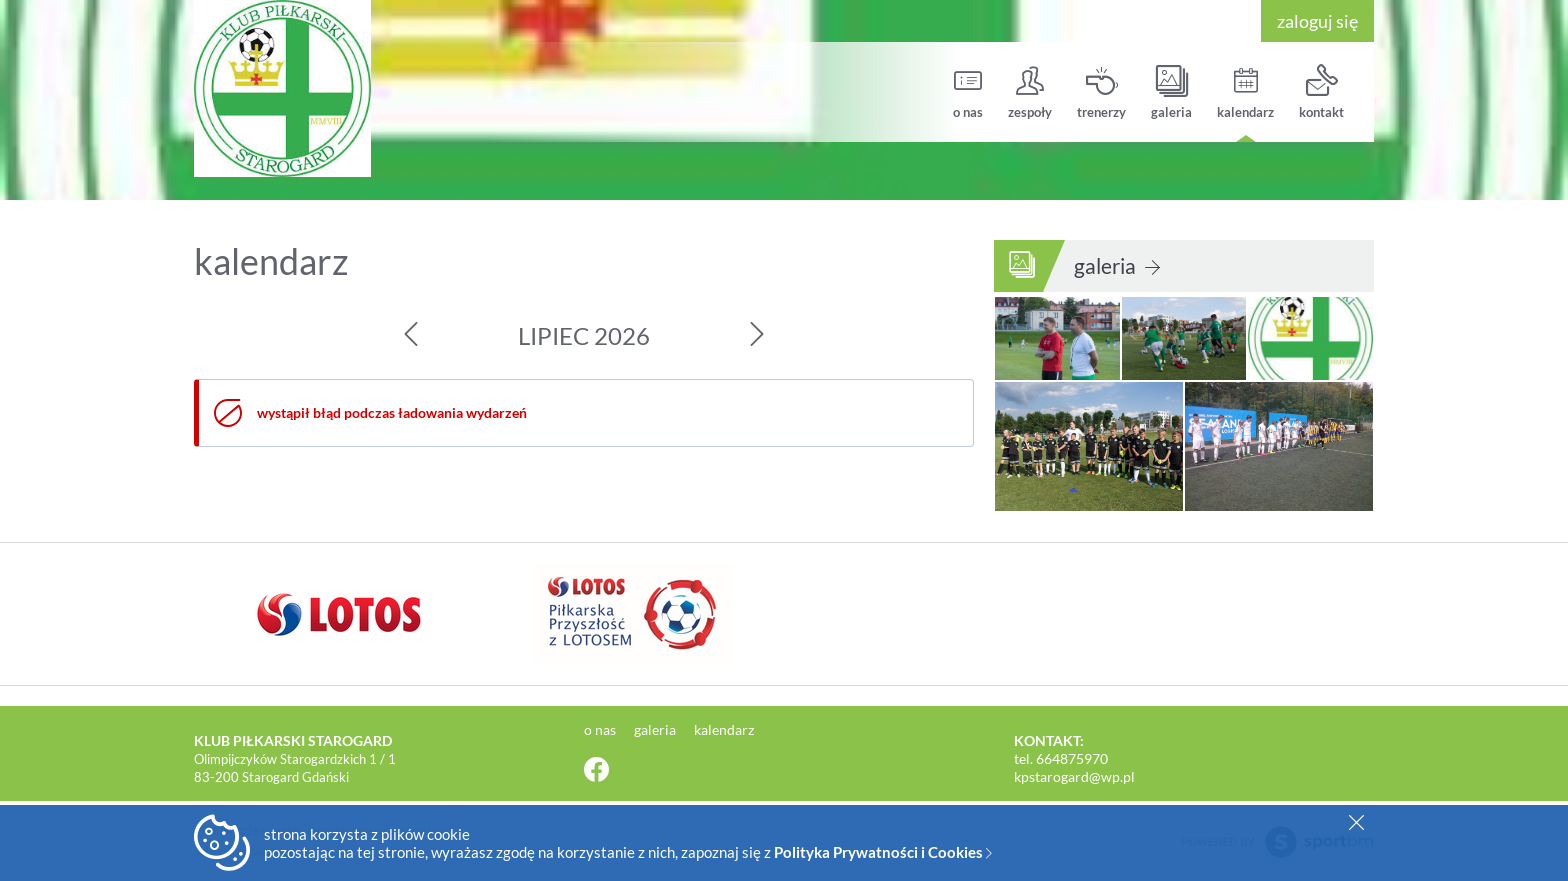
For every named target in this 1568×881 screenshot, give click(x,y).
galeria (1171, 92)
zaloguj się (1317, 21)
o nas (968, 92)
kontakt (1321, 92)
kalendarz (1245, 92)
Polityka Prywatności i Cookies (883, 852)
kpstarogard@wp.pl (1074, 776)
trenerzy (1101, 92)
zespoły (1030, 92)
